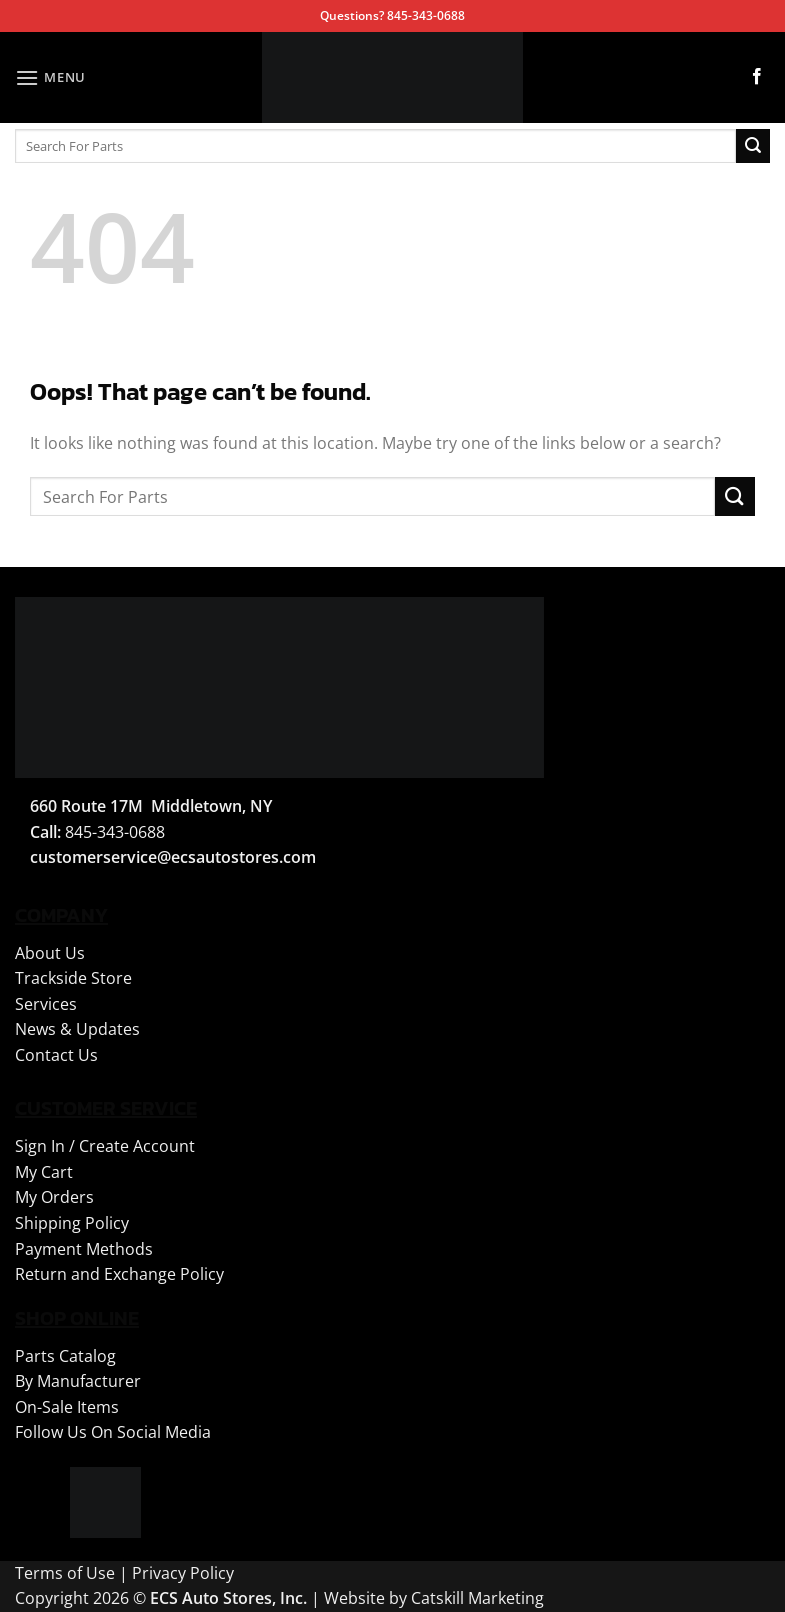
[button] (50, 77)
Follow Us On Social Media (113, 1432)
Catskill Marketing (477, 1598)
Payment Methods (84, 1249)
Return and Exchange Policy (119, 1274)
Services (46, 1004)
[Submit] (753, 146)
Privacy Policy (183, 1573)
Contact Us (56, 1055)
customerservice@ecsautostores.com (173, 857)
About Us (50, 953)
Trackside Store (73, 978)
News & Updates (77, 1029)
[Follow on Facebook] (757, 77)
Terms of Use (65, 1573)
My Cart (44, 1172)
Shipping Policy (72, 1223)
